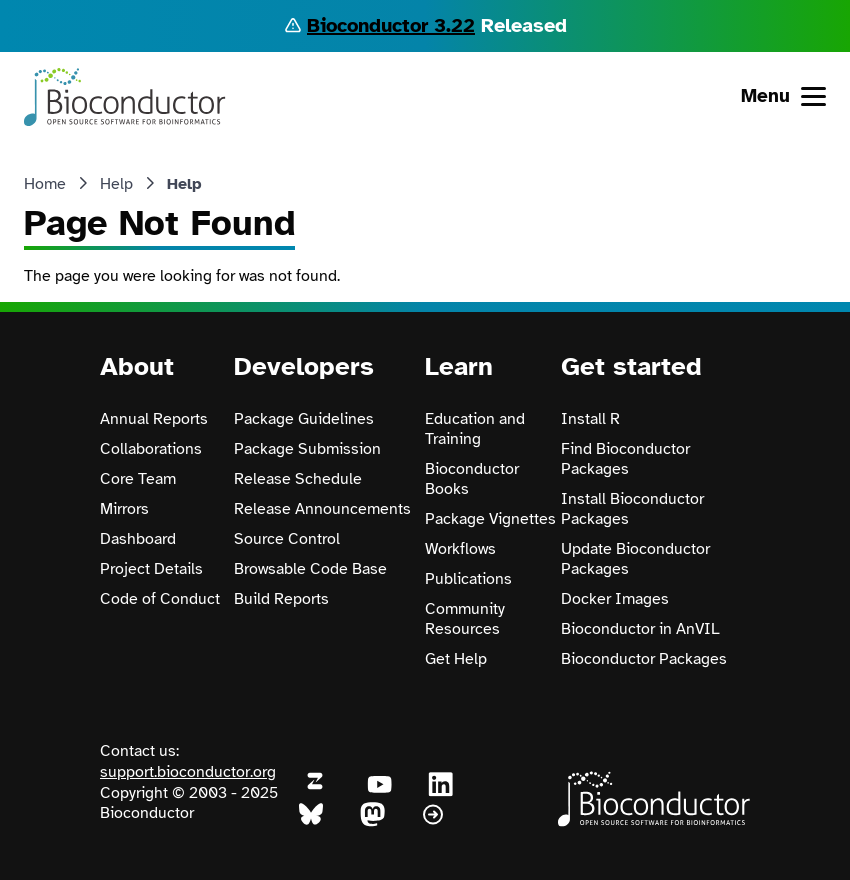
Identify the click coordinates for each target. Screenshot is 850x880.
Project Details (151, 569)
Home (45, 184)
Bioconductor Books (472, 479)
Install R (590, 419)
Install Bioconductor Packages (632, 509)
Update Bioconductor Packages (635, 559)
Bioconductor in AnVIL (640, 629)
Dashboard (138, 539)
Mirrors (124, 509)
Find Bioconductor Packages (625, 459)
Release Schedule (298, 479)
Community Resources (465, 619)
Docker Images (615, 599)
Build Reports (281, 599)
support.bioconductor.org (188, 772)
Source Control (287, 539)
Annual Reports (154, 419)
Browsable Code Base (310, 569)
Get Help (456, 659)
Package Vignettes (490, 519)
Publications (468, 579)
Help (116, 184)
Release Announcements (322, 509)
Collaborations (151, 449)
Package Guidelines (304, 419)
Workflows (460, 549)
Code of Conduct (160, 599)
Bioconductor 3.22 (391, 25)
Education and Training (475, 429)
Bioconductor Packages (644, 659)
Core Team (138, 479)
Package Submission (307, 449)
